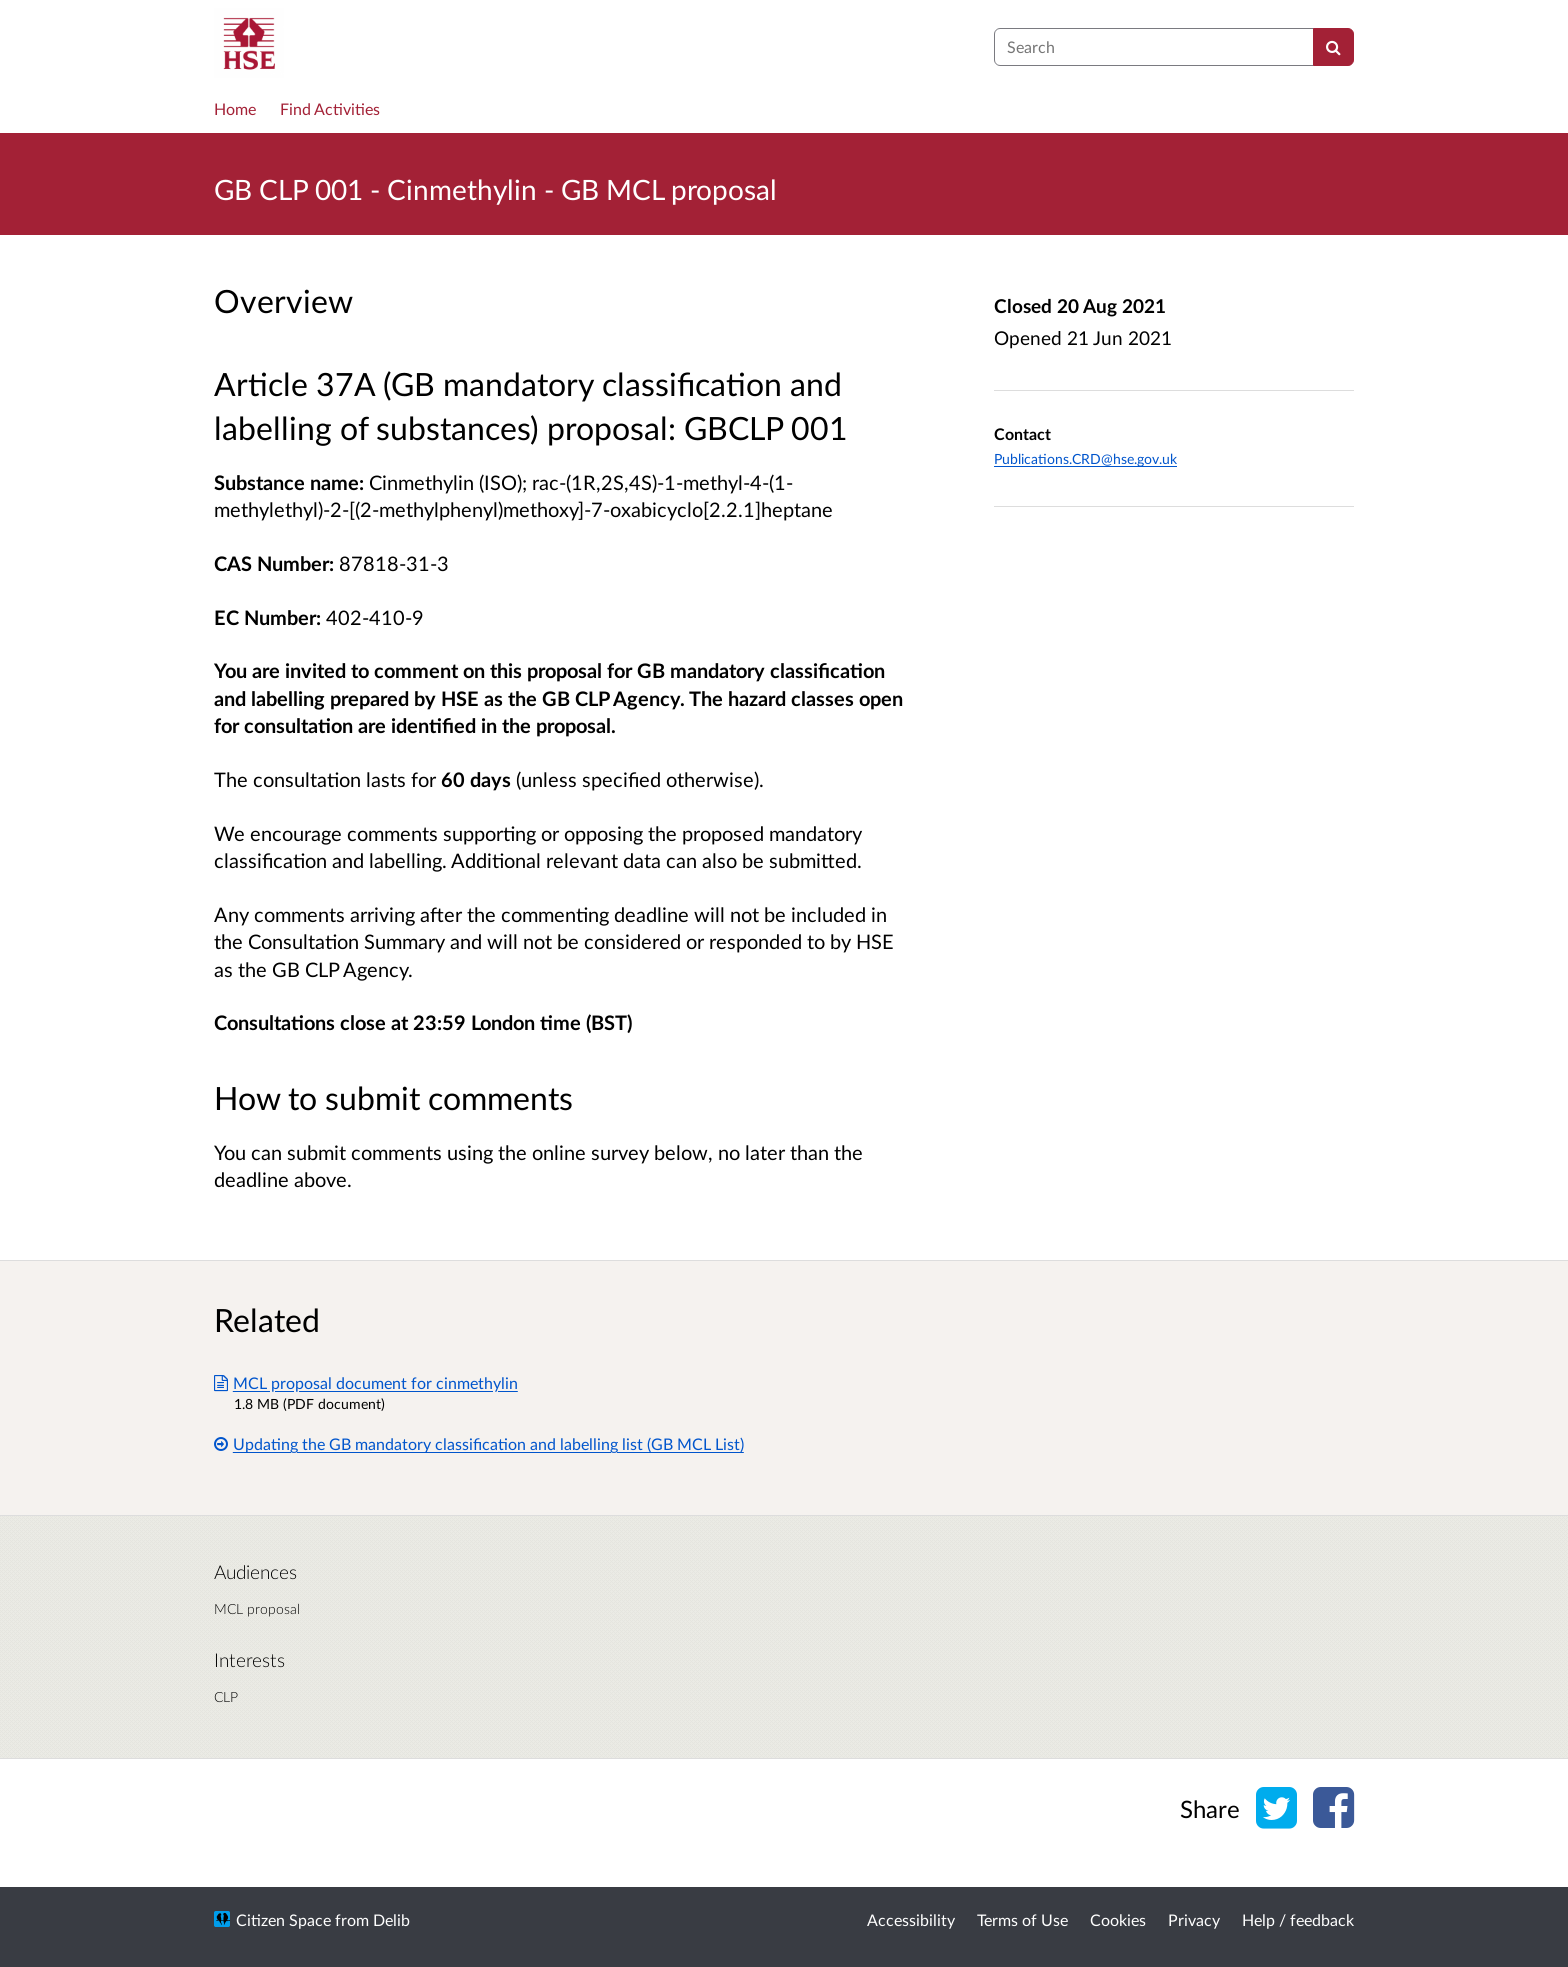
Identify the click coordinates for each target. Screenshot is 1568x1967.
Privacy (1194, 1919)
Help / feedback (1298, 1919)
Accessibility (911, 1919)
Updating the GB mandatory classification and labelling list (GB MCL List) (479, 1443)
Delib (391, 1919)
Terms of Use (1022, 1919)
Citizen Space (283, 1919)
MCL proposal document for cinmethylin (366, 1382)
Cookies (1118, 1919)
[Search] (1333, 47)
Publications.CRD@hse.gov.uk (1085, 458)
